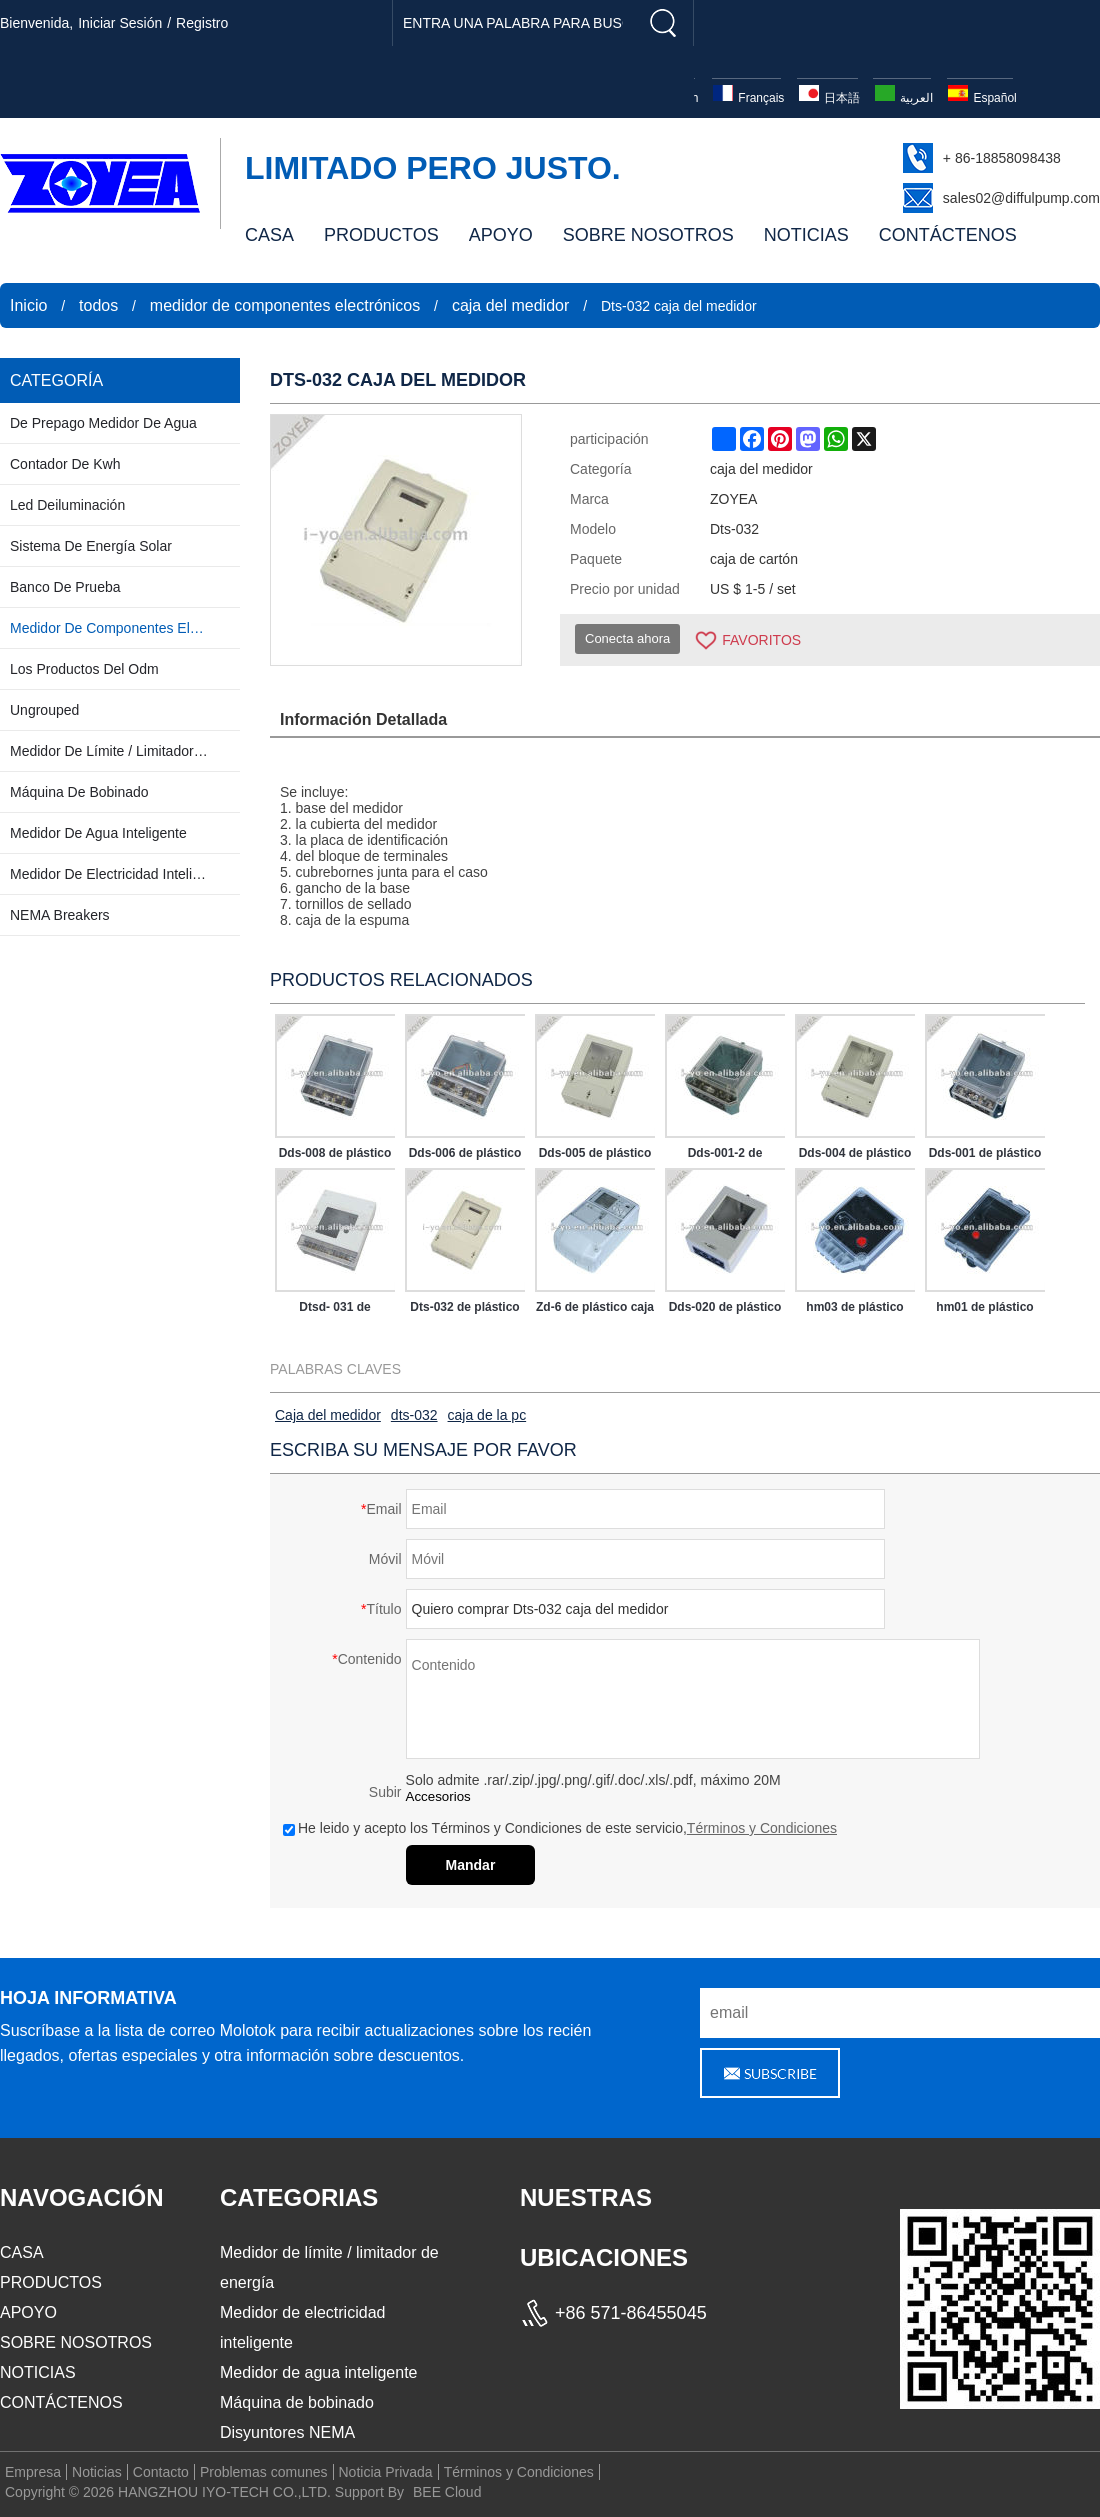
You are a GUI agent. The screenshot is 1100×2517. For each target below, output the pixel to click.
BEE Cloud (447, 2492)
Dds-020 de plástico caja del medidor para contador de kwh (725, 1311)
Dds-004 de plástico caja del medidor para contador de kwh (855, 1157)
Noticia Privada (386, 2472)
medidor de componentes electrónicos (285, 305)
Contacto (161, 2472)
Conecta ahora (627, 638)
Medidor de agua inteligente (318, 2372)
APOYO (501, 235)
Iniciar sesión (120, 23)
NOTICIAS (806, 235)
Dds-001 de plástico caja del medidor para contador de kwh (985, 1157)
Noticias (97, 2472)
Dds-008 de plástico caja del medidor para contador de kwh (335, 1157)
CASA (269, 235)
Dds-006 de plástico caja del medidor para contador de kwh (465, 1157)
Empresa (33, 2472)
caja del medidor (510, 305)
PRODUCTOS (381, 235)
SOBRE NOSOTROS (648, 235)
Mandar (471, 1865)
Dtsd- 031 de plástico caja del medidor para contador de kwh (334, 1311)
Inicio (28, 305)
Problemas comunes (264, 2472)
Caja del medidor (328, 1415)
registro (202, 23)
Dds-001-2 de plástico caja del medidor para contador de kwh (724, 1157)
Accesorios (438, 1796)
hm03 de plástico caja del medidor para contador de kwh (854, 1311)
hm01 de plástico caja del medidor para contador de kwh (984, 1311)
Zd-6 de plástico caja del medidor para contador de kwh (595, 1311)
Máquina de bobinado (297, 2402)
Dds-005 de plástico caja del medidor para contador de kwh (595, 1157)
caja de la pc (487, 1415)
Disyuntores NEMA (287, 2432)
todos (98, 305)
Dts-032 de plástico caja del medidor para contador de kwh (464, 1311)
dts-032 (414, 1415)
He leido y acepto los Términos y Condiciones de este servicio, (560, 1828)
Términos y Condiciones (762, 1828)
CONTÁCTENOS (948, 235)
